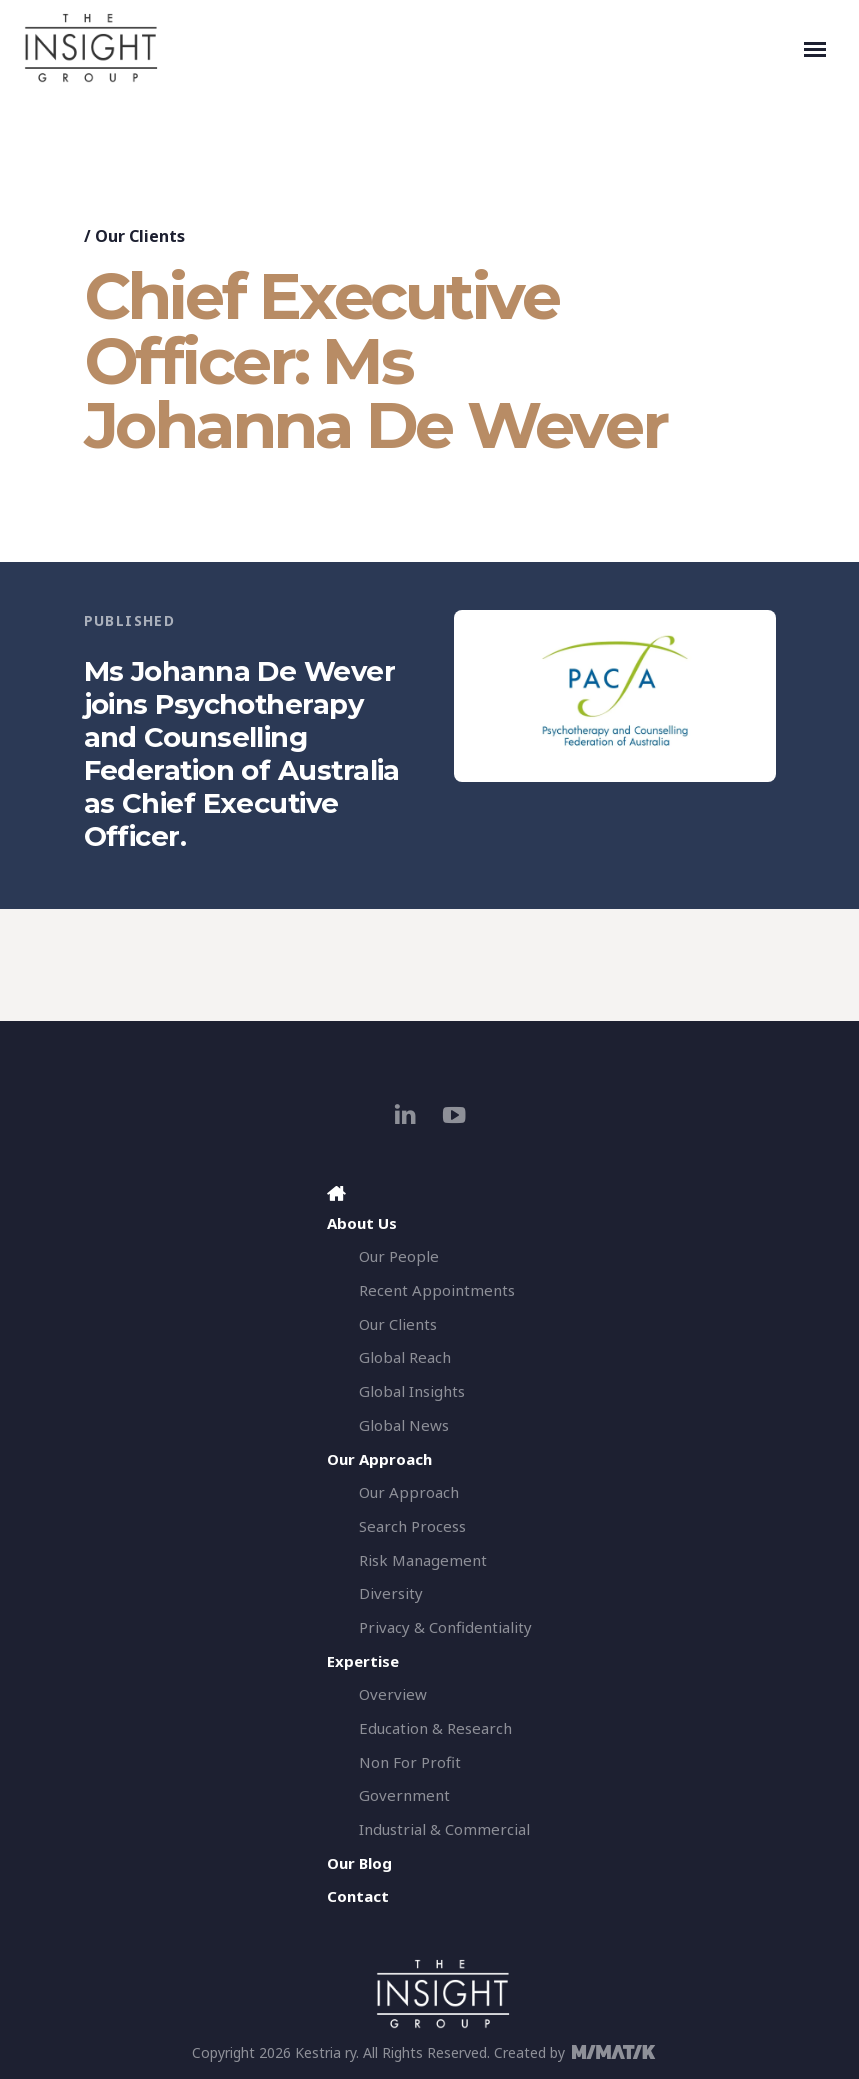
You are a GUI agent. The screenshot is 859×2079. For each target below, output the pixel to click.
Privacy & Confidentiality (445, 1627)
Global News (404, 1425)
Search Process (412, 1526)
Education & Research (435, 1728)
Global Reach (405, 1357)
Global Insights (412, 1391)
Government (404, 1795)
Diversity (391, 1593)
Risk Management (423, 1560)
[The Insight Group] (409, 48)
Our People (399, 1256)
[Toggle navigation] (815, 48)
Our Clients (140, 236)
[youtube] (454, 1114)
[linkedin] (405, 1114)
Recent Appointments (437, 1290)
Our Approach (409, 1492)
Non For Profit (410, 1762)
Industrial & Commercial (444, 1829)
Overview (393, 1694)
